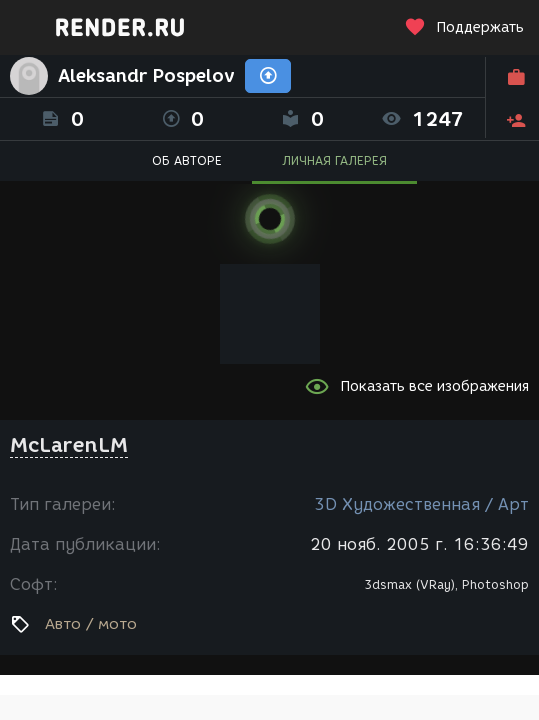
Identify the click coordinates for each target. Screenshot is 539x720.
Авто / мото (91, 624)
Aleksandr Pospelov (146, 76)
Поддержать (464, 27)
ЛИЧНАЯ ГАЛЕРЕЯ (334, 160)
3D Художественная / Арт (421, 504)
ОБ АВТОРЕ (187, 160)
